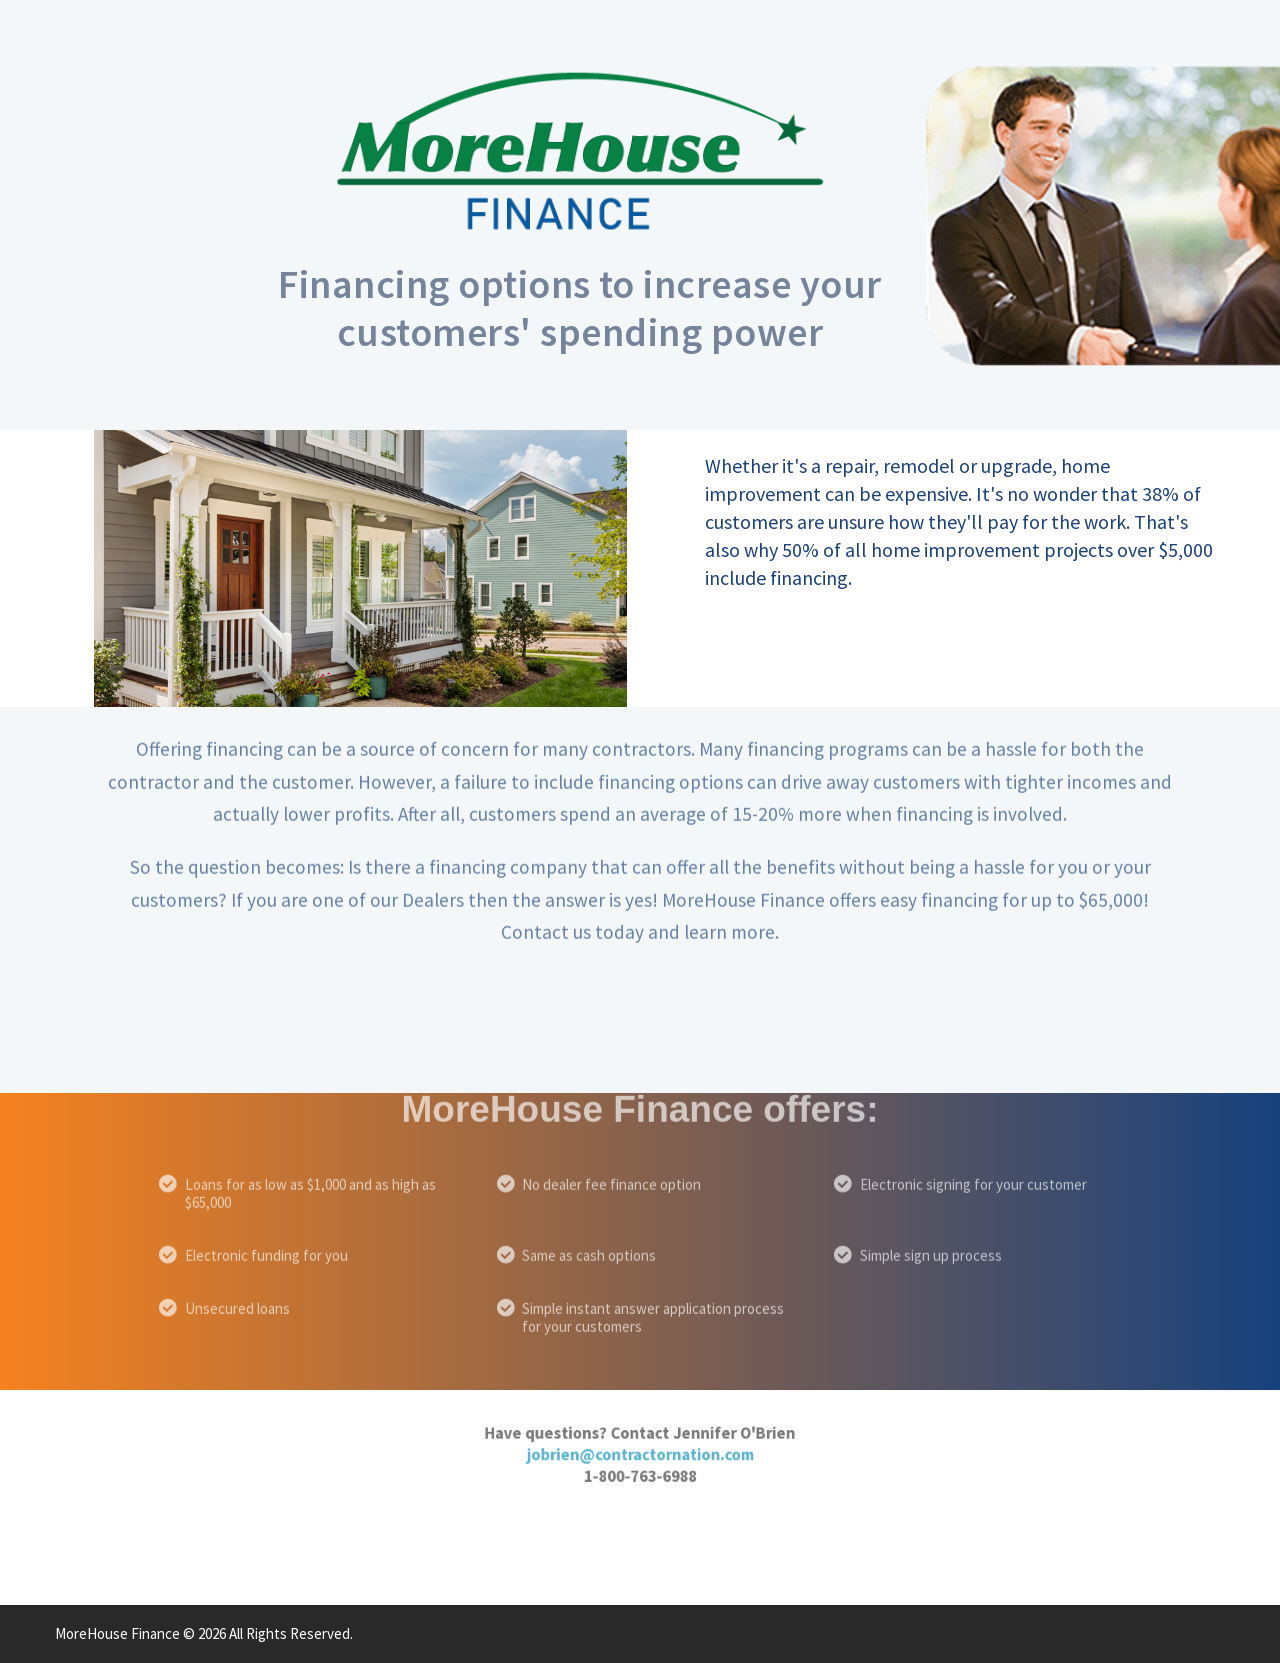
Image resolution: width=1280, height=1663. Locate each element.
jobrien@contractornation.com (640, 1433)
